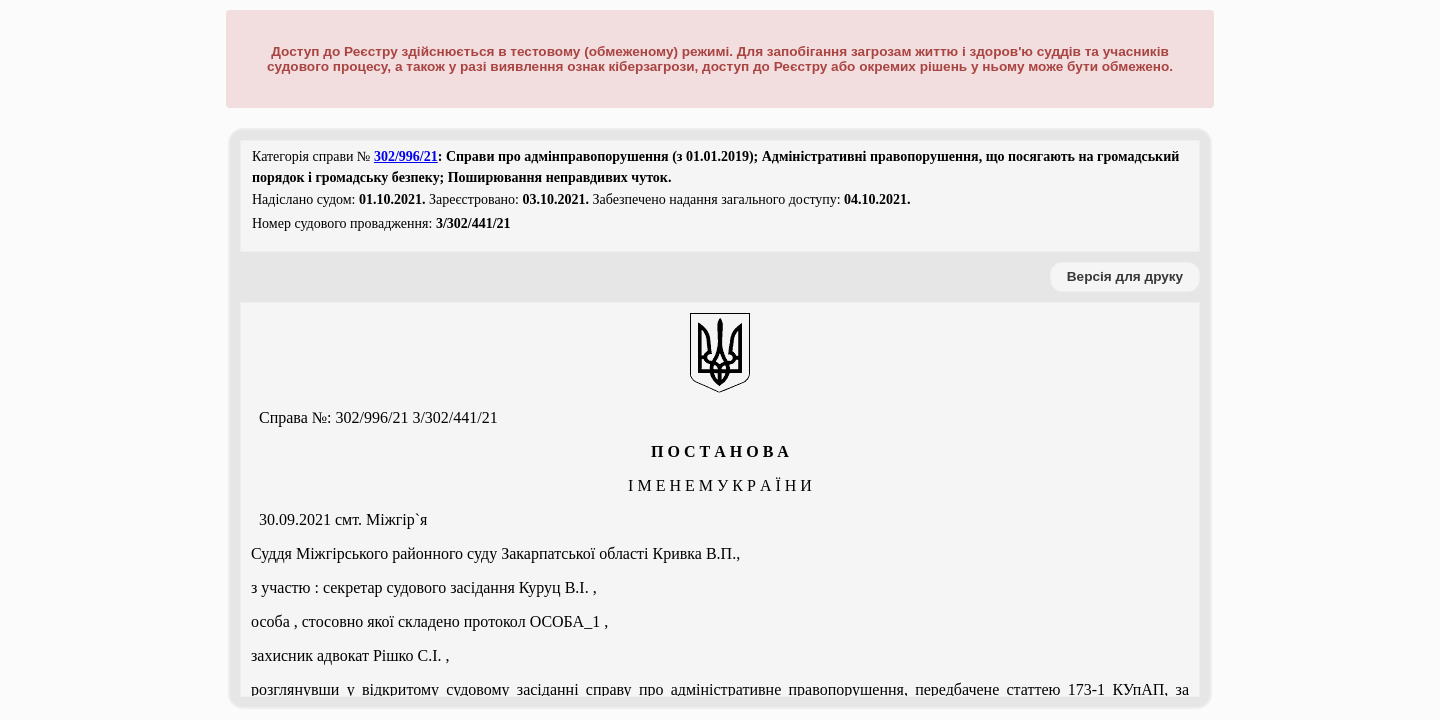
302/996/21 (406, 156)
